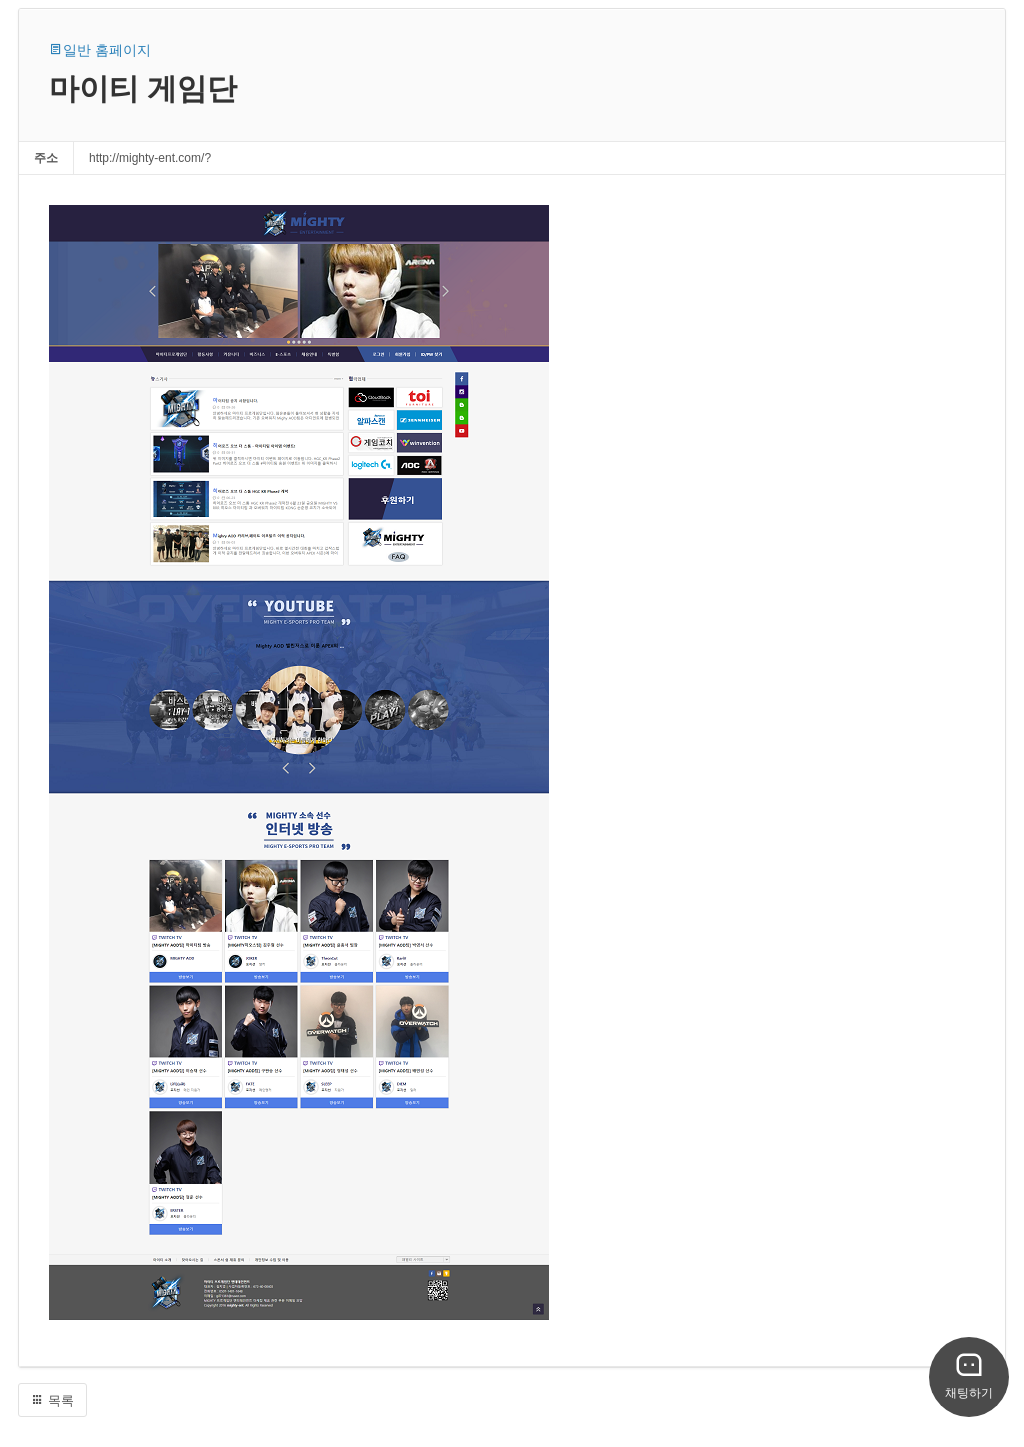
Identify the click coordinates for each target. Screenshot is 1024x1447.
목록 (52, 1400)
